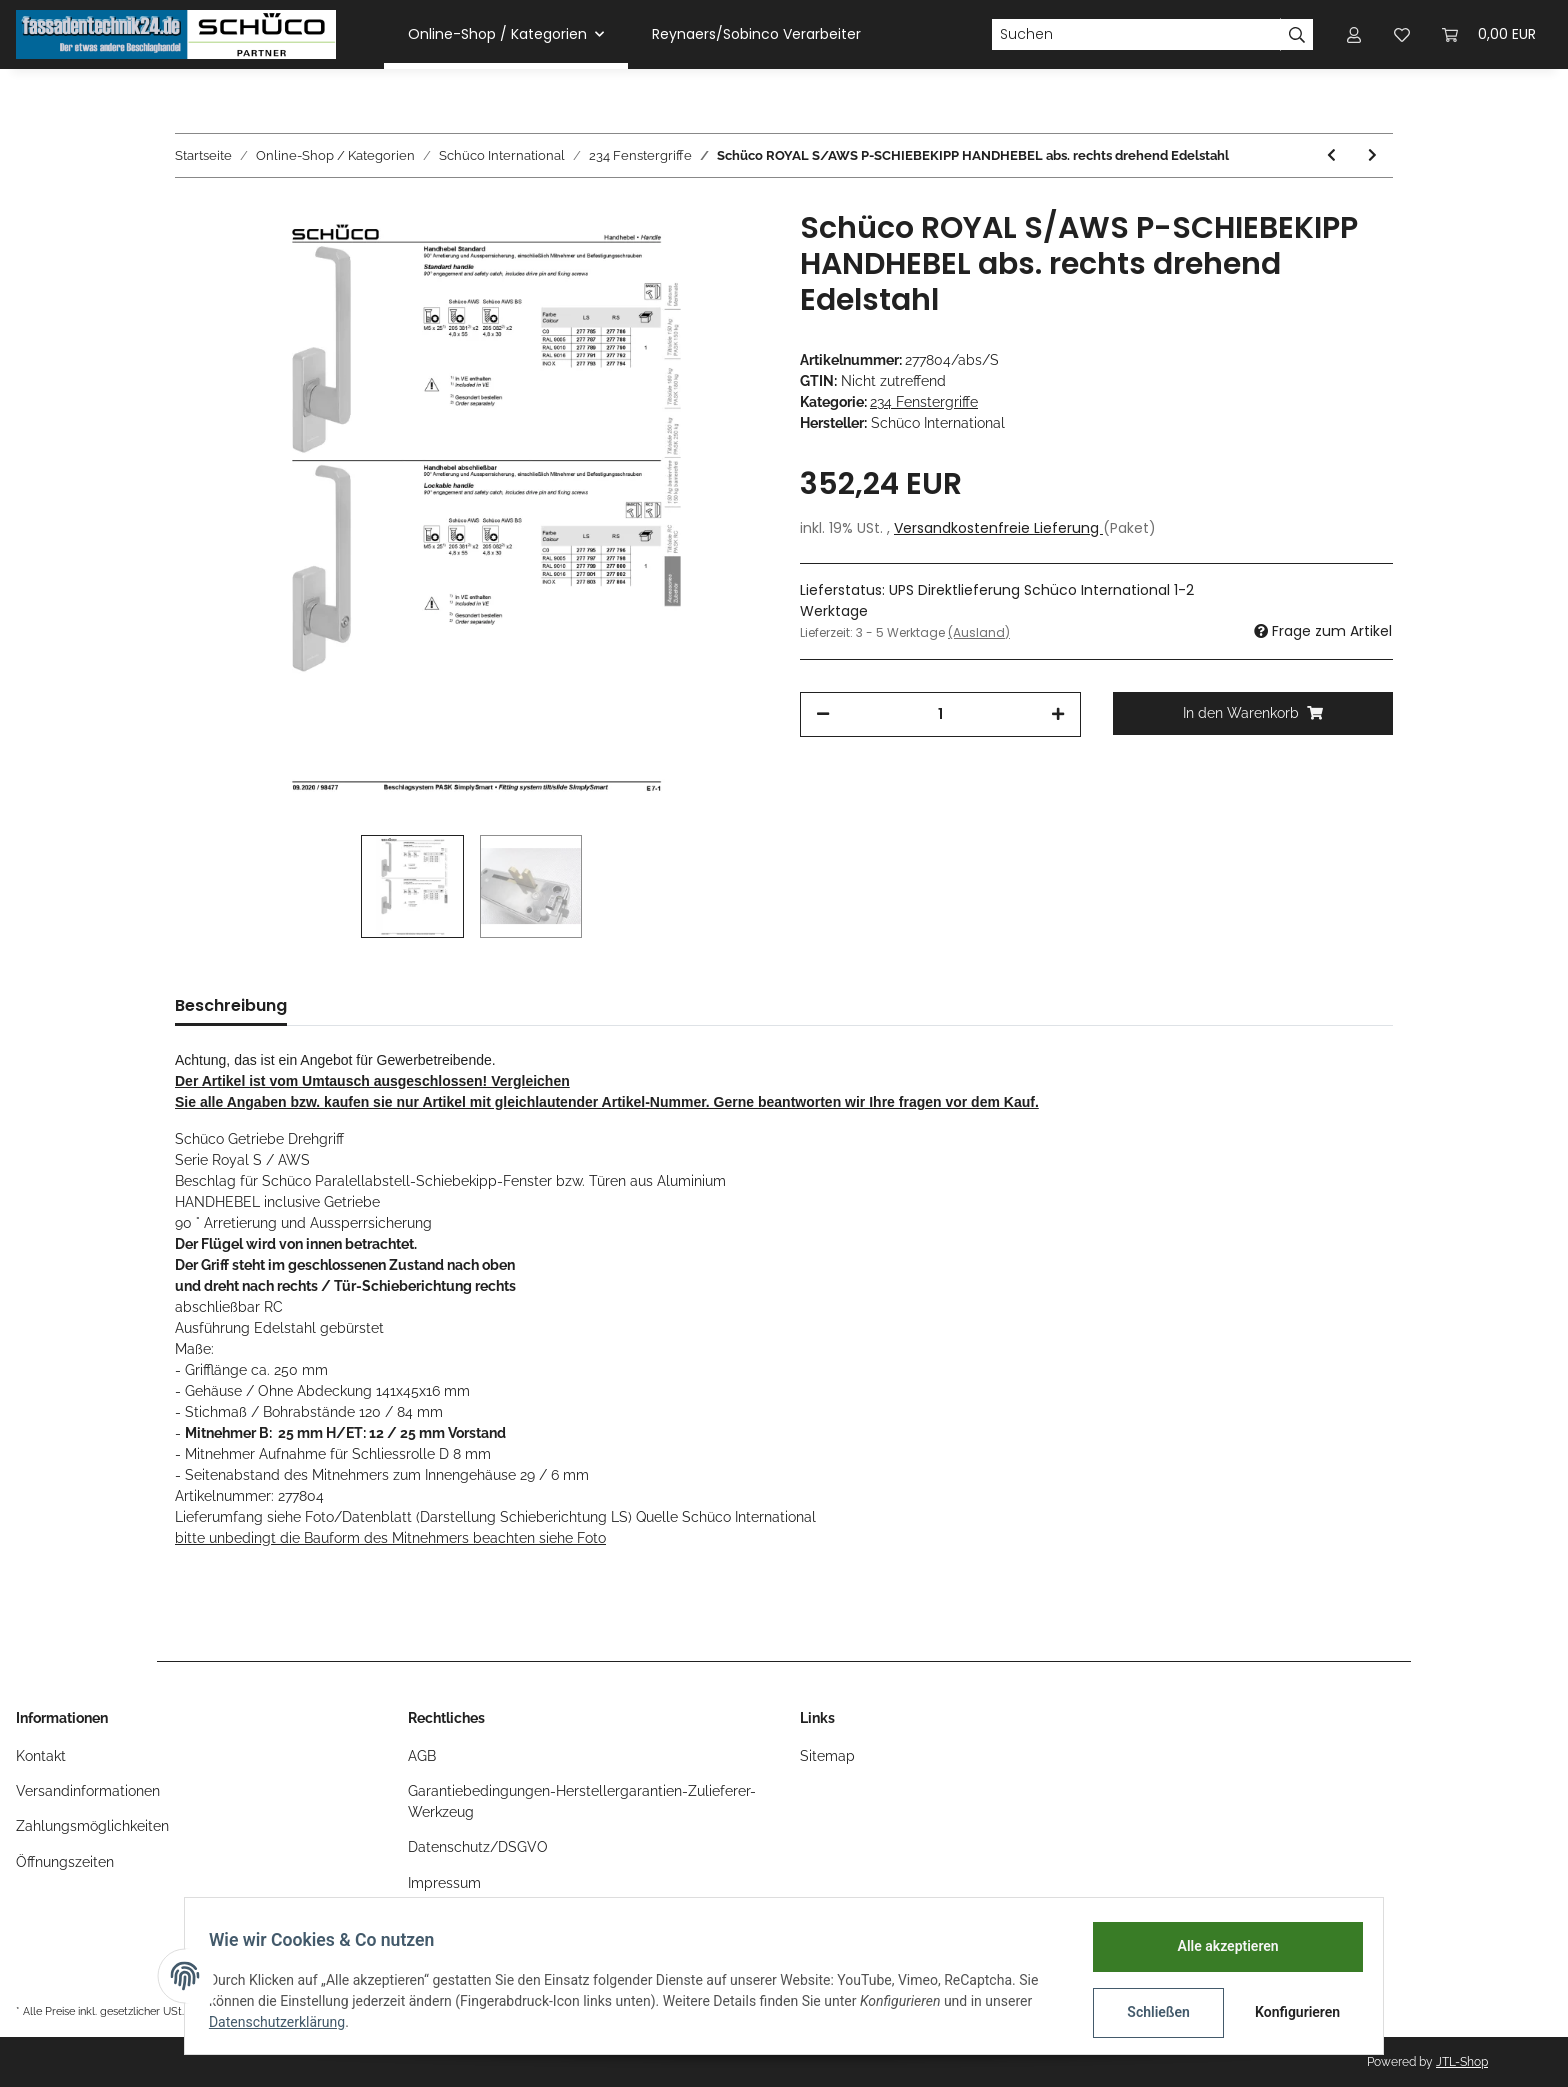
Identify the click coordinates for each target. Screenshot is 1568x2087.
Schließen (1150, 2012)
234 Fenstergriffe (924, 402)
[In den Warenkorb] (1253, 713)
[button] (1354, 34)
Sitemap (827, 1756)
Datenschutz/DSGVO (478, 1847)
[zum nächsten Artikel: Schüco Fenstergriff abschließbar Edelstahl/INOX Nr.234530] (1372, 155)
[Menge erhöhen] (1058, 714)
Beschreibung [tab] (231, 1005)
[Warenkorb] (1489, 34)
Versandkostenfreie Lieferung (998, 528)
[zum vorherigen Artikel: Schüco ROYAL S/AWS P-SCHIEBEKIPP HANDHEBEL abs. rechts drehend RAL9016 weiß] (1331, 155)
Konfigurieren (1291, 2012)
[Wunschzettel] (1402, 34)
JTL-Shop (1462, 2062)
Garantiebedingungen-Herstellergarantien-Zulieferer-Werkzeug (582, 1801)
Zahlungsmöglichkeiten (92, 1826)
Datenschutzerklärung (285, 2022)
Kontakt (41, 1756)
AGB (422, 1756)
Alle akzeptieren (1219, 1946)
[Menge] (940, 714)
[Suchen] (1136, 35)
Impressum (444, 1883)
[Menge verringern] (823, 714)
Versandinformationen (88, 1791)
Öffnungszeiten (65, 1862)
